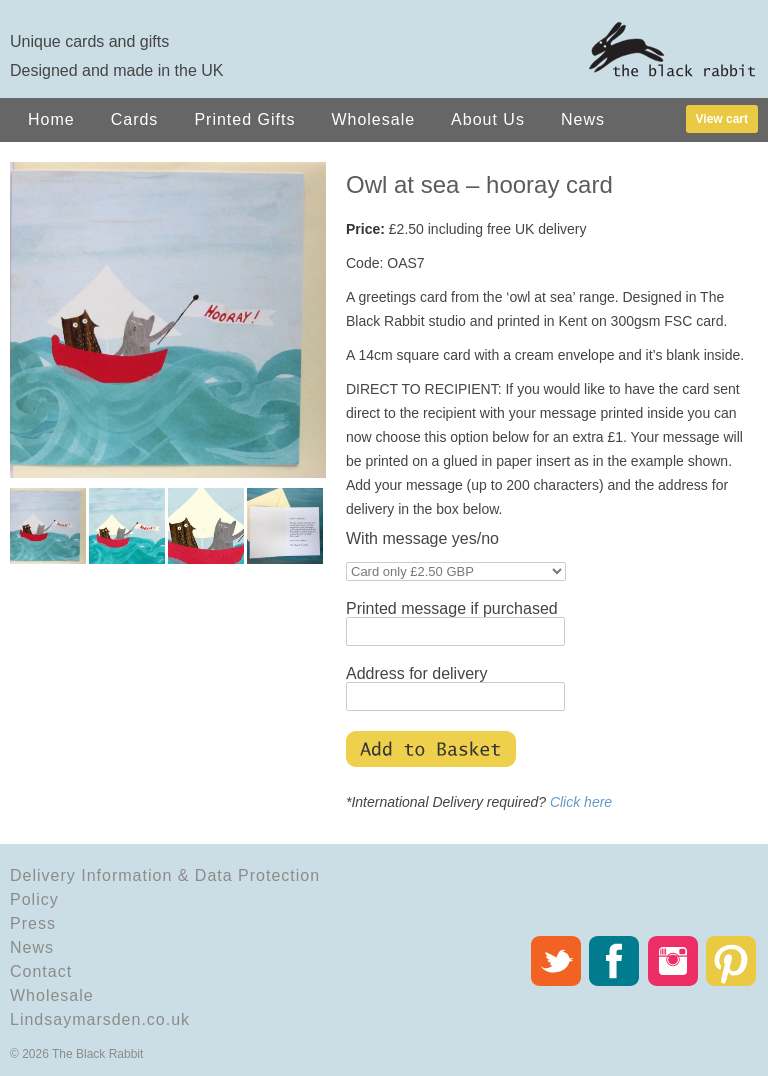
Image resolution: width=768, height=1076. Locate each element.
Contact (41, 971)
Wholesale (373, 119)
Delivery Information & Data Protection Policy (165, 887)
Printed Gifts (244, 119)
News (583, 119)
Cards (135, 119)
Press (33, 923)
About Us (488, 119)
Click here (581, 802)
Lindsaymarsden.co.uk (100, 1019)
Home (51, 119)
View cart (722, 119)
